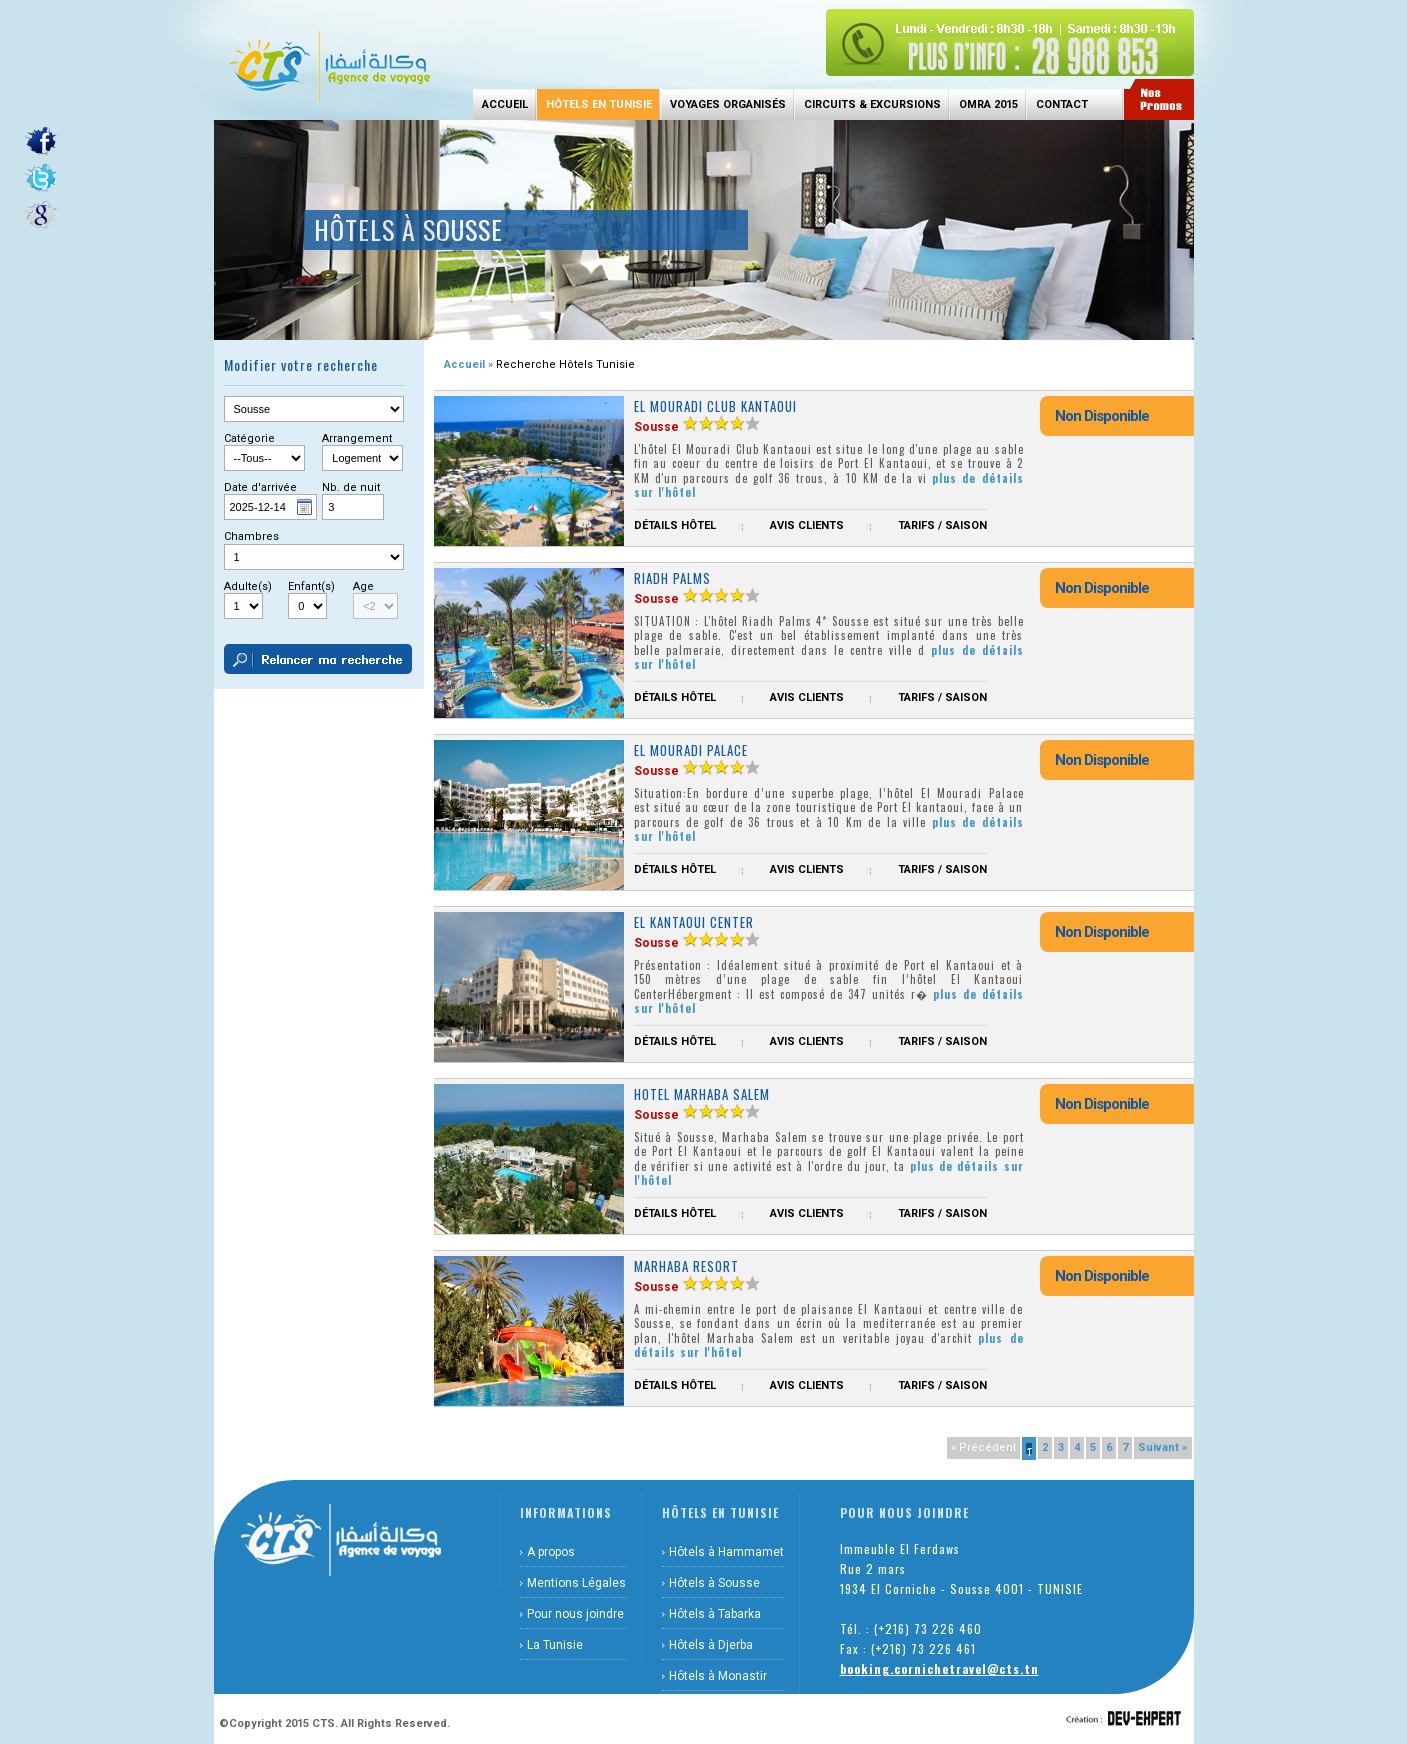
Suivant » (1163, 1447)
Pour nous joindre (575, 1614)
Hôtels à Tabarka (715, 1614)
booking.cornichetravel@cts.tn (939, 1668)
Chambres (251, 536)
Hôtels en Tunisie (599, 104)
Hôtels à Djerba (711, 1645)
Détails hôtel (675, 525)
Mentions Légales (576, 1583)
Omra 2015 (988, 104)
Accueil (505, 104)
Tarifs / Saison (942, 525)
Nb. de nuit (351, 487)
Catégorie (249, 438)
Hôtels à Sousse (714, 1583)
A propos (551, 1552)
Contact (1062, 104)
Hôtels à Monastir (718, 1676)
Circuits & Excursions (872, 104)
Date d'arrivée (260, 487)
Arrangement (357, 438)
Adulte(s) (248, 586)
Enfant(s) (311, 586)
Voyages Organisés (728, 104)
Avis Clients (807, 525)
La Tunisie (555, 1645)
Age (363, 586)
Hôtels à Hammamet (726, 1552)
